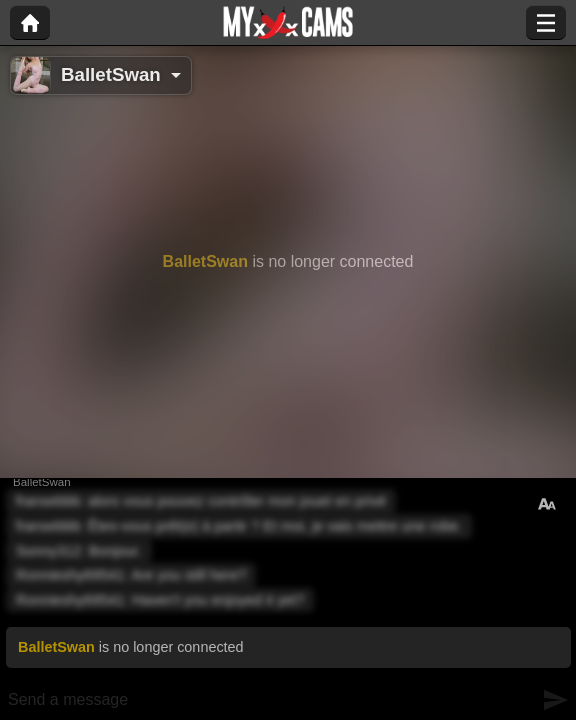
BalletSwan (111, 74)
